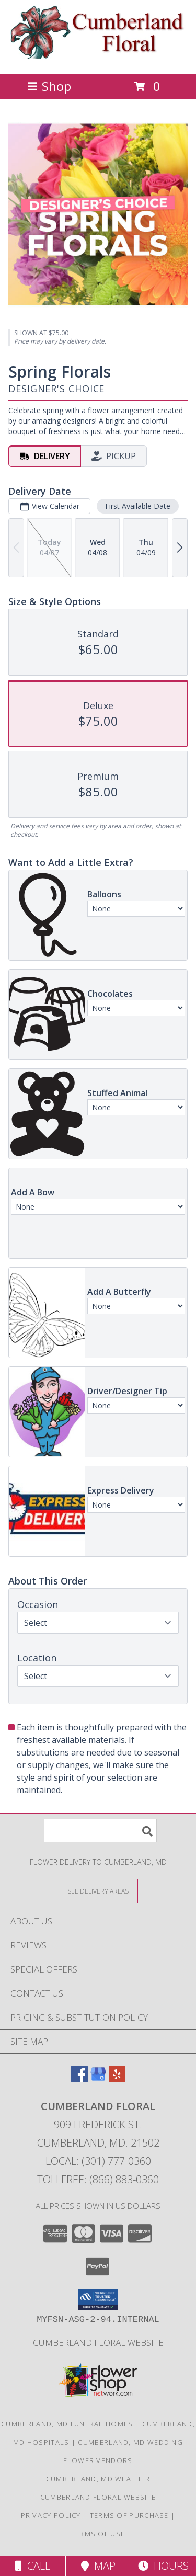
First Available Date (137, 506)
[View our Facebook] (79, 2079)
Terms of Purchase (129, 2515)
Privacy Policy (51, 2515)
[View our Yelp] (117, 2079)
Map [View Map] (98, 2566)
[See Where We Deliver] (98, 1891)
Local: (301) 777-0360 (98, 2161)
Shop (49, 86)
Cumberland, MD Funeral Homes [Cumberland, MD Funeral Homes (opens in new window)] (67, 2424)
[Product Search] (100, 1830)
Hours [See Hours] (163, 2566)
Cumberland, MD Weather (98, 2478)
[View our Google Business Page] (98, 2079)
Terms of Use (98, 2533)
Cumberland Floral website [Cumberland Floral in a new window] (98, 2342)
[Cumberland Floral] (98, 58)
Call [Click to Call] (32, 2566)
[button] (98, 2299)
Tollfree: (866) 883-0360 (98, 2179)
